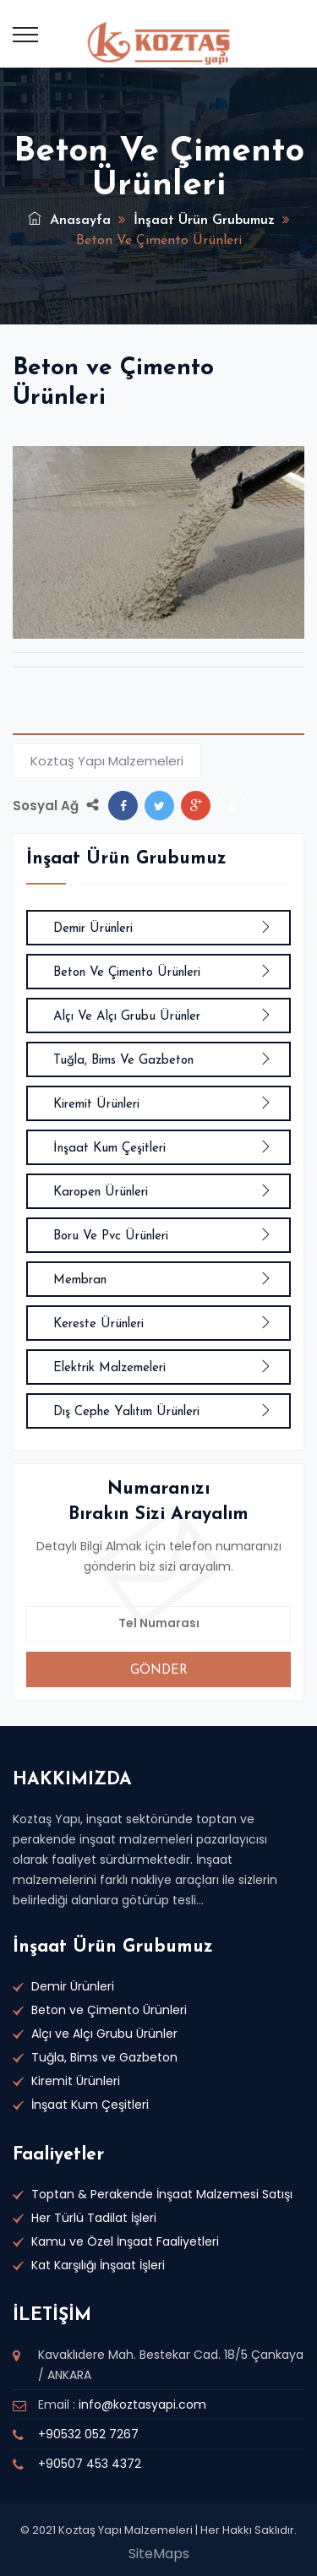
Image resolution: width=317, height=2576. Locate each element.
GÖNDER (159, 1670)
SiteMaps (158, 2553)
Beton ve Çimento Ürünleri (162, 973)
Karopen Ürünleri (162, 1192)
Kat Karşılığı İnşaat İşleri (98, 2265)
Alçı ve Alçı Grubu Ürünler (162, 1016)
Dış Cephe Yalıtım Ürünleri (162, 1412)
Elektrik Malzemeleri (162, 1368)
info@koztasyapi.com (142, 2404)
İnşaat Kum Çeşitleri (162, 1148)
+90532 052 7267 (88, 2434)
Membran (162, 1280)
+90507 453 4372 (89, 2463)
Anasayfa (69, 220)
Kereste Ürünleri (162, 1324)
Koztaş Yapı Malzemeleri (106, 761)
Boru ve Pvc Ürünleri (162, 1236)
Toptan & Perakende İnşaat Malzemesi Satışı (161, 2194)
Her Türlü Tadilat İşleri (93, 2217)
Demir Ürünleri (162, 929)
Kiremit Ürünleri (162, 1104)
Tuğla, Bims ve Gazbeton (162, 1060)
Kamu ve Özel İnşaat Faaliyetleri (125, 2241)
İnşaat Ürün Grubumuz (204, 220)
